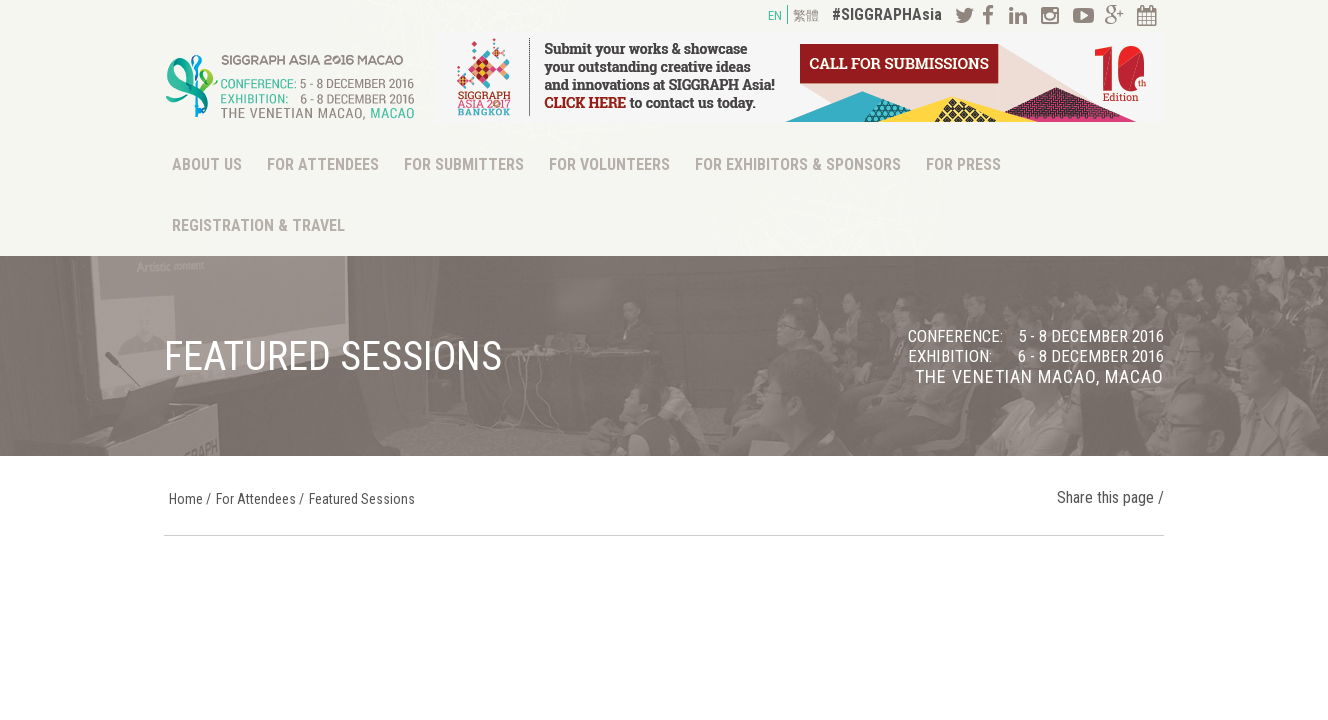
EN (775, 15)
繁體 (806, 15)
